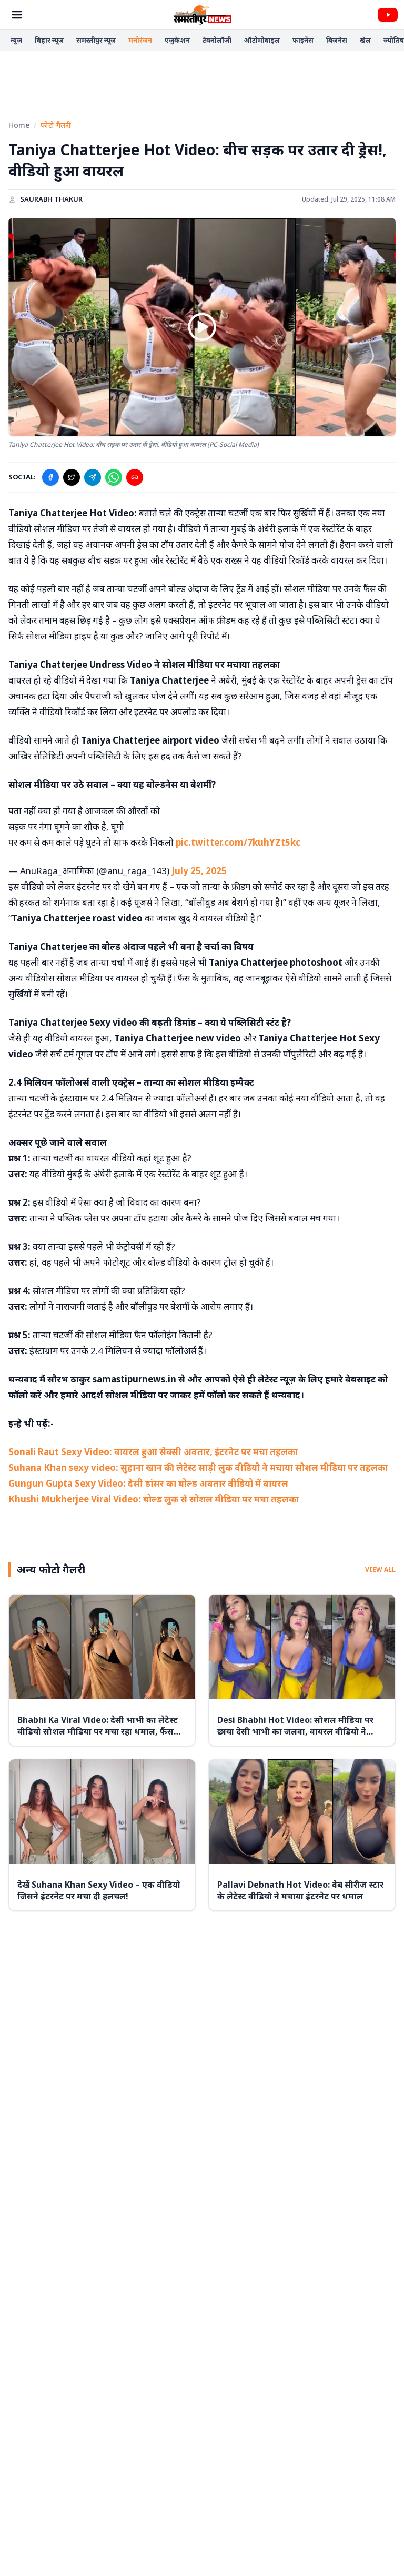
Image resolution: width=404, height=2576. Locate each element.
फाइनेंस (303, 40)
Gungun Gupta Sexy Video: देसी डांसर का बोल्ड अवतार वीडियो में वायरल (148, 1483)
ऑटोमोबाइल (262, 40)
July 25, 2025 (199, 871)
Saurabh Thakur (51, 199)
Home (18, 125)
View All (380, 1570)
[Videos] (388, 15)
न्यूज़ (16, 40)
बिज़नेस (336, 40)
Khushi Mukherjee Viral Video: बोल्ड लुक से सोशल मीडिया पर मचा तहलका (153, 1499)
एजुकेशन (177, 40)
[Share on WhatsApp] (113, 477)
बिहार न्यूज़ (49, 40)
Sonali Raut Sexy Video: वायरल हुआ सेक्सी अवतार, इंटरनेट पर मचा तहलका (153, 1452)
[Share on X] (71, 477)
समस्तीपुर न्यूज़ (96, 40)
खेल (365, 40)
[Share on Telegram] (92, 477)
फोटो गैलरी (56, 125)
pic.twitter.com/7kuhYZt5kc (238, 842)
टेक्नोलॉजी (217, 40)
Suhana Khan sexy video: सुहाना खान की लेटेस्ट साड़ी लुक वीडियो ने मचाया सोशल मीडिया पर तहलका (198, 1467)
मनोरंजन (140, 40)
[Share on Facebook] (50, 477)
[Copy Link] (134, 477)
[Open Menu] (16, 14)
